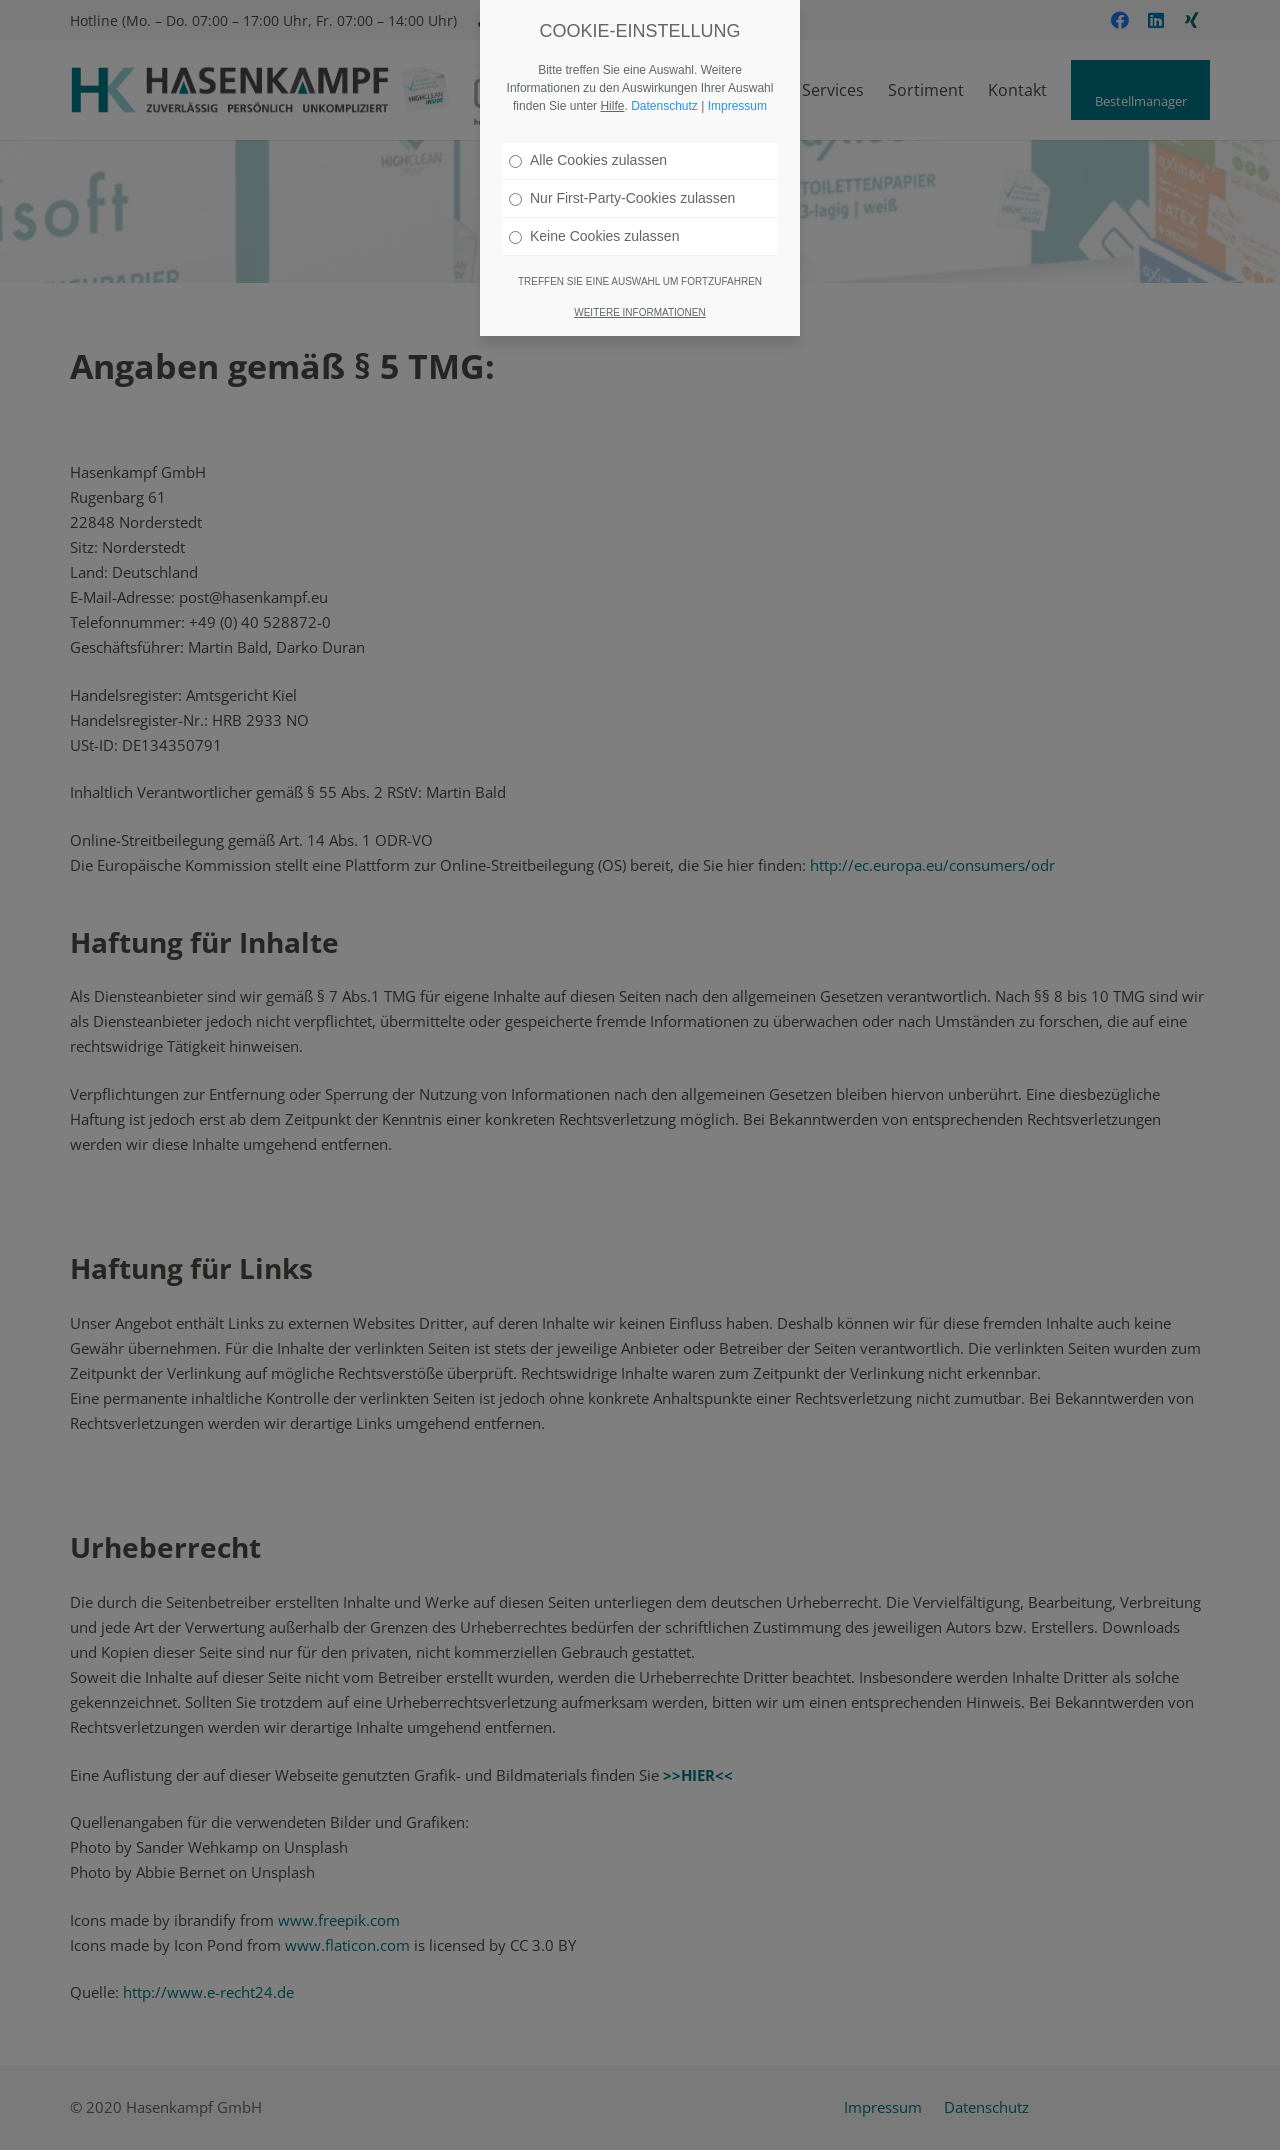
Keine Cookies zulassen (594, 236)
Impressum (737, 106)
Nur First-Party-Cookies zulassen (622, 198)
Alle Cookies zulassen (588, 160)
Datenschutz (664, 106)
